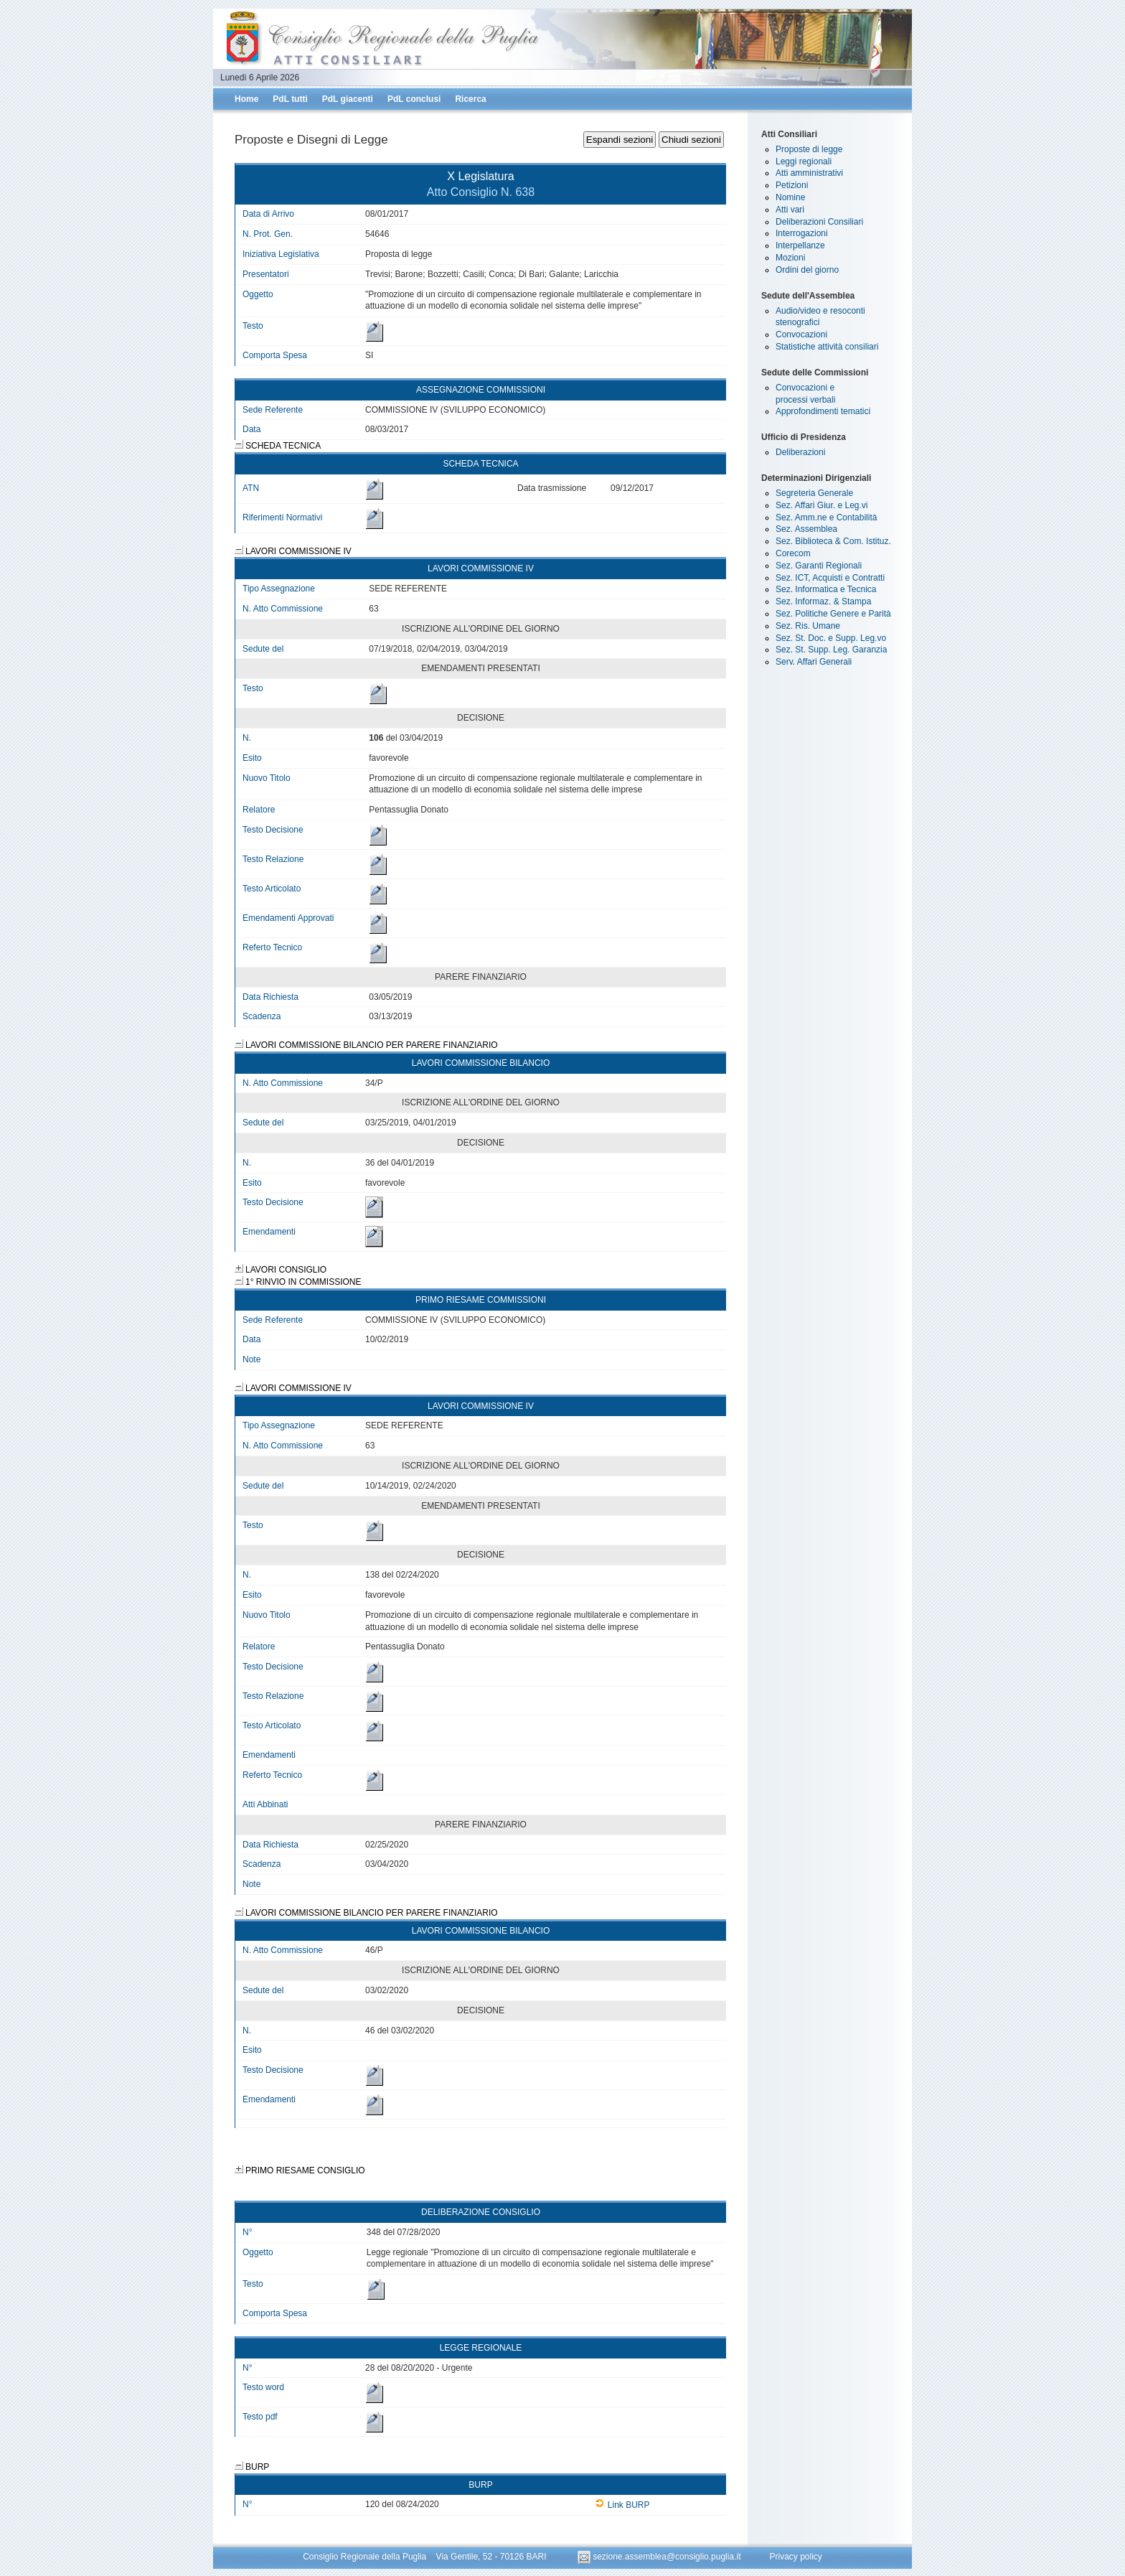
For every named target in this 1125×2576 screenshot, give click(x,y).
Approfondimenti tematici (823, 411)
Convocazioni (801, 334)
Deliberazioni (800, 452)
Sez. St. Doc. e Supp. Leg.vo (831, 638)
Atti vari (790, 210)
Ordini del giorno (807, 270)
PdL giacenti (347, 99)
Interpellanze (800, 245)
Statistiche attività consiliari (827, 347)
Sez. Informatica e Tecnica (826, 589)
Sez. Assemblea (806, 529)
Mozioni (790, 258)
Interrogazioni (802, 233)
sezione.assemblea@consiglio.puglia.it (660, 2557)
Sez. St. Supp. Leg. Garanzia (831, 650)
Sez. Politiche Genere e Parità (833, 614)
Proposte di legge (809, 149)
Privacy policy (795, 2557)
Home (246, 99)
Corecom (793, 553)
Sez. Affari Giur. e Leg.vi (822, 505)
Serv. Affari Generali (814, 662)
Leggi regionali (804, 161)
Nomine (790, 197)
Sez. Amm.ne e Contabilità (826, 517)
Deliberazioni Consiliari (819, 222)
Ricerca (470, 99)
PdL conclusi (414, 99)
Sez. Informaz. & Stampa (823, 601)
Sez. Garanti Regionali (819, 566)
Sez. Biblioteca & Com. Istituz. (833, 541)
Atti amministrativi (809, 173)
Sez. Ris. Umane (808, 626)
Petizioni (792, 185)
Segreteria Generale (814, 493)
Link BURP (622, 2505)
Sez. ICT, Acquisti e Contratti (830, 578)
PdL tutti (290, 99)
